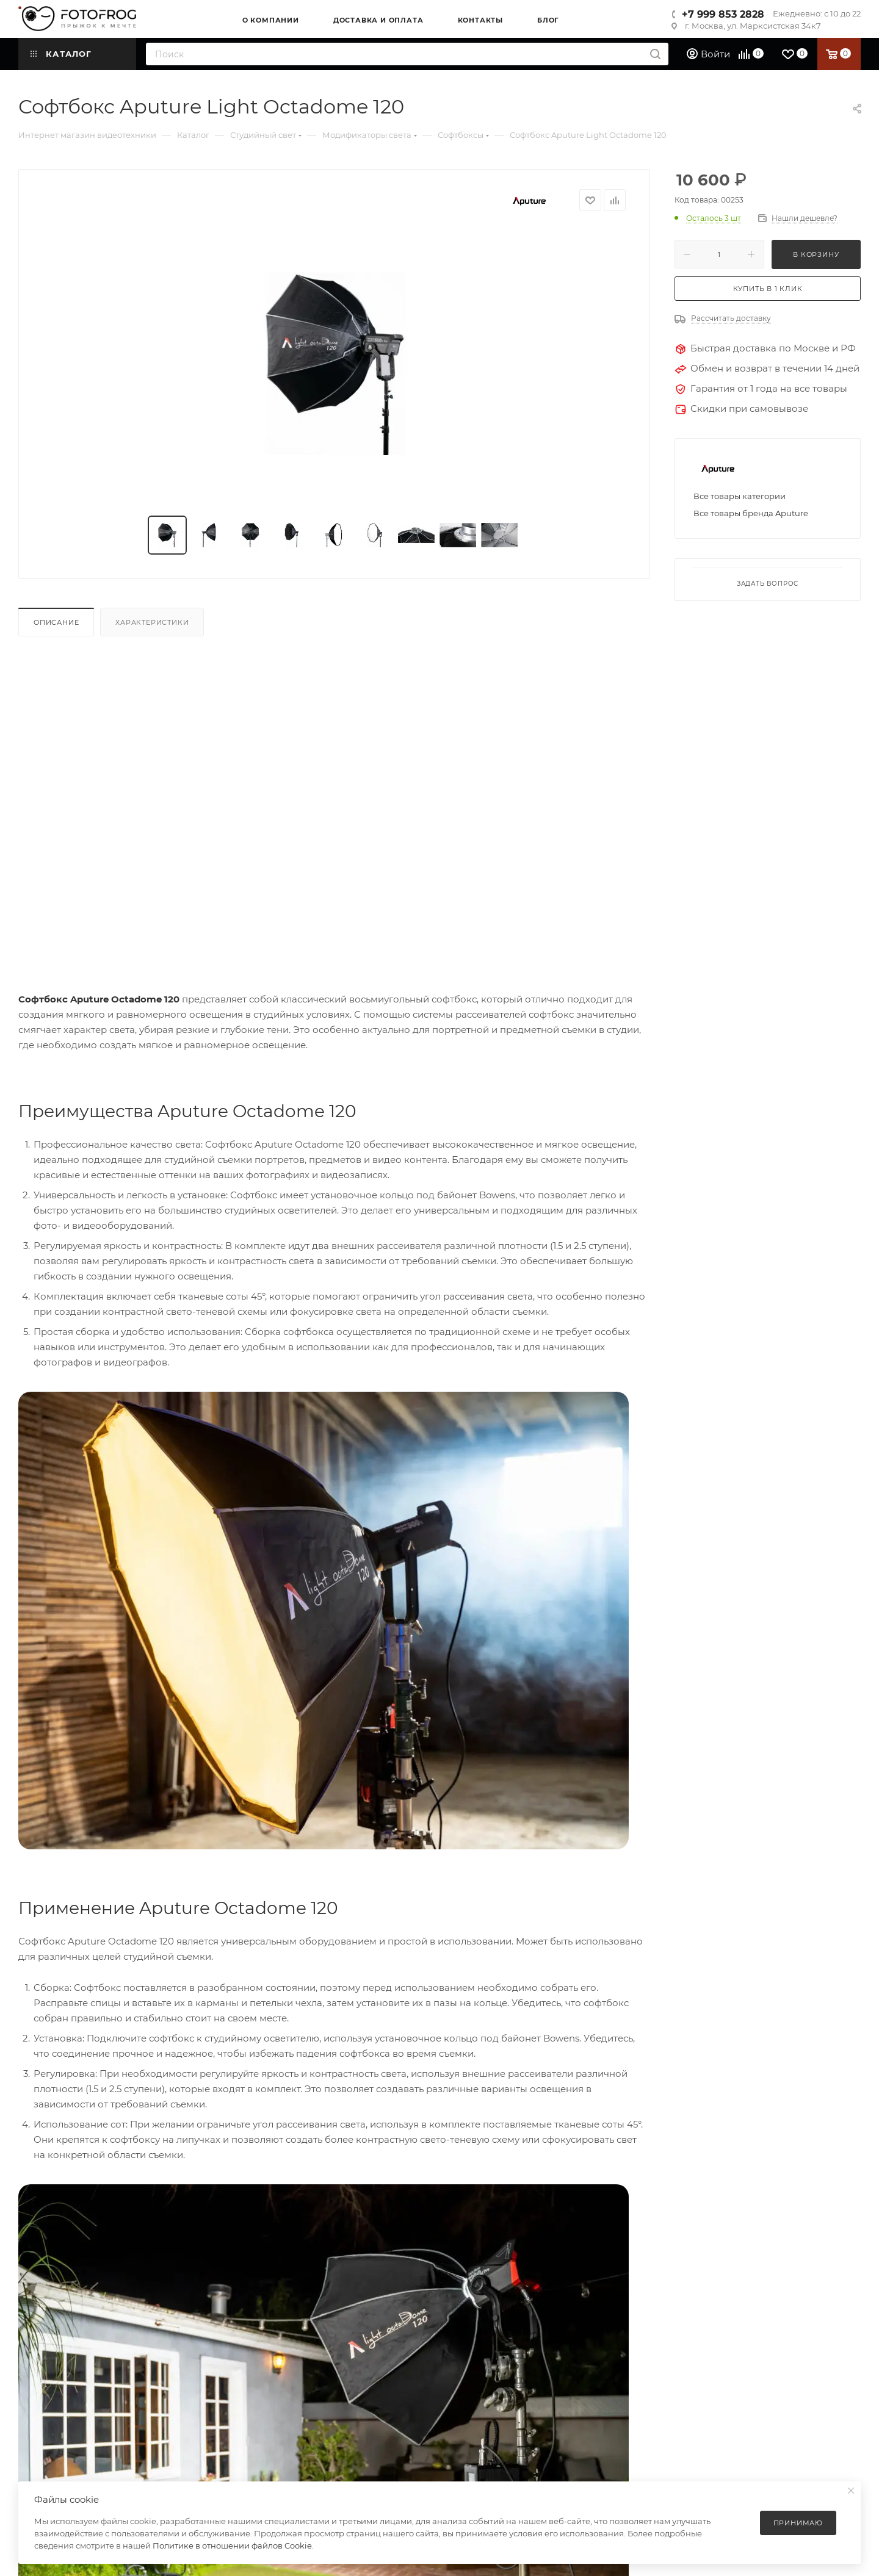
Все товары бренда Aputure (750, 513)
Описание (56, 622)
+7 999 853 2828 (723, 14)
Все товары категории (739, 496)
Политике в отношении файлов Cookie (232, 2545)
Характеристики (152, 622)
